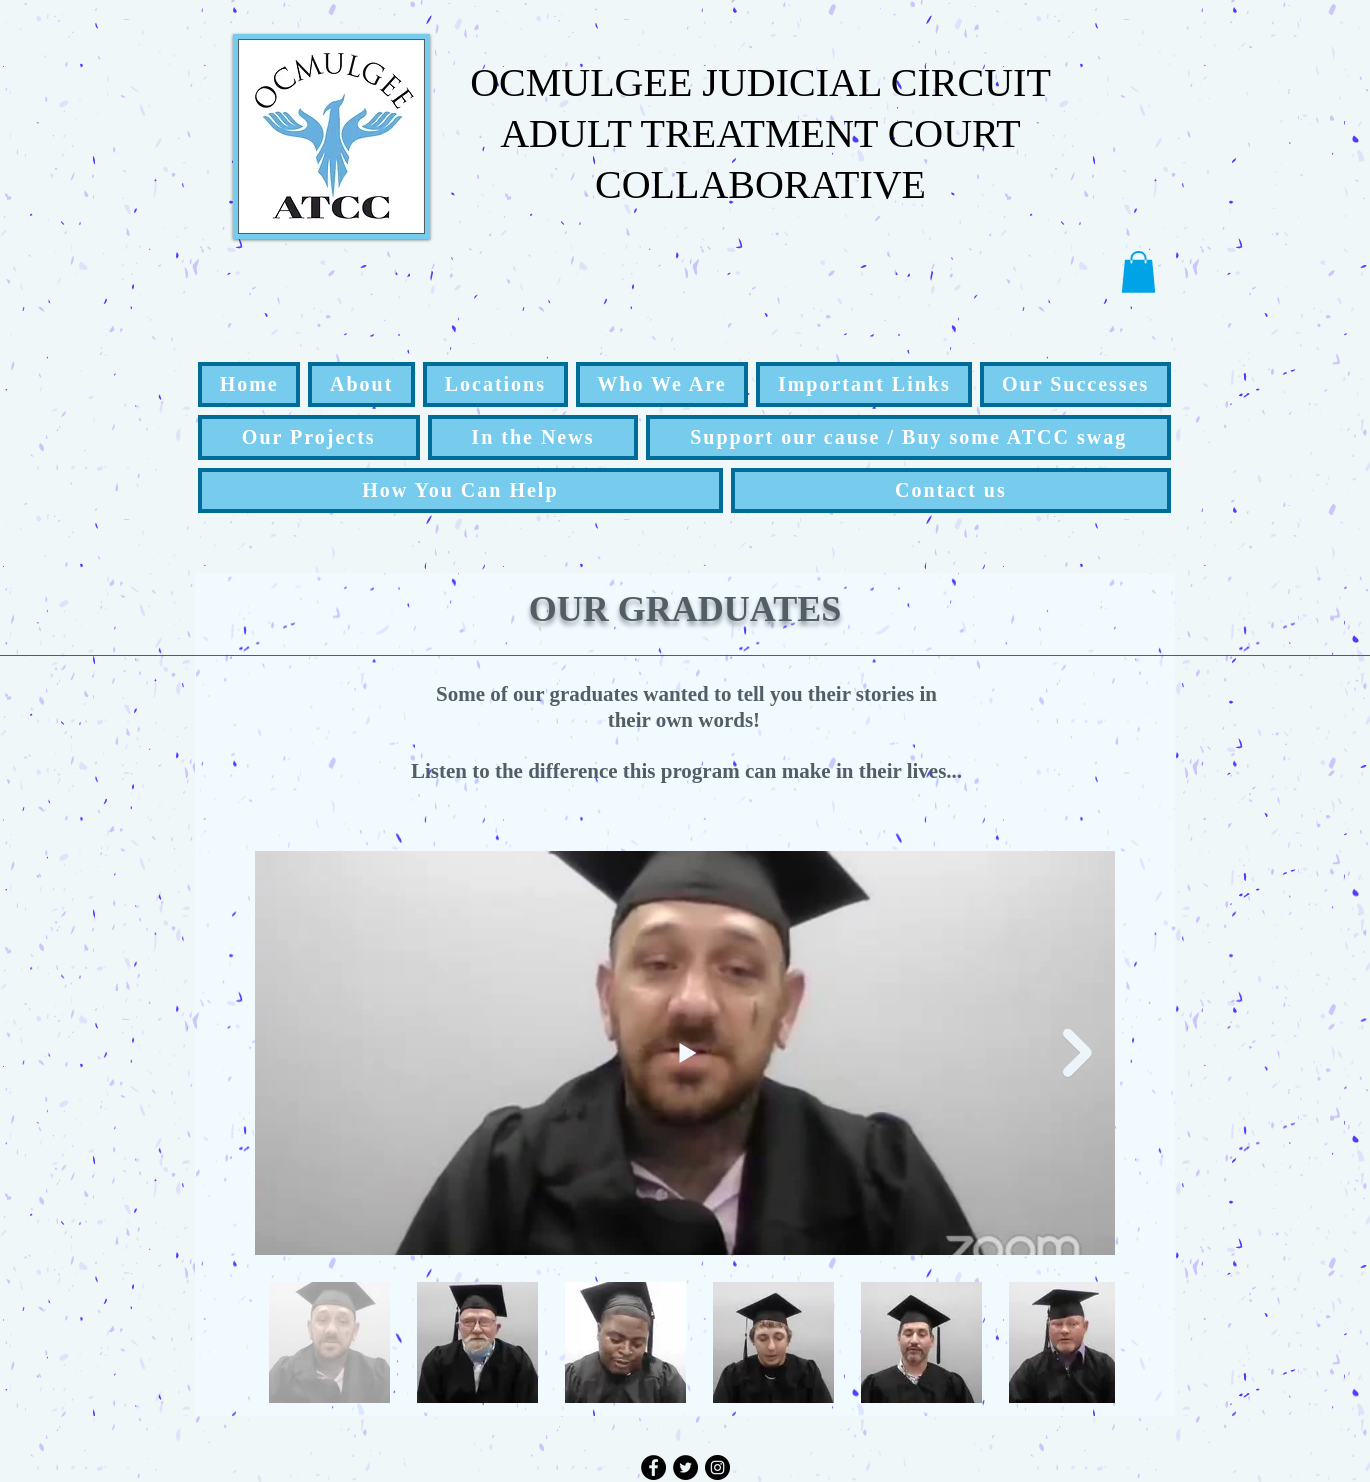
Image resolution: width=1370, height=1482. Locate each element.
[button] (1138, 272)
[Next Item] (1077, 1052)
